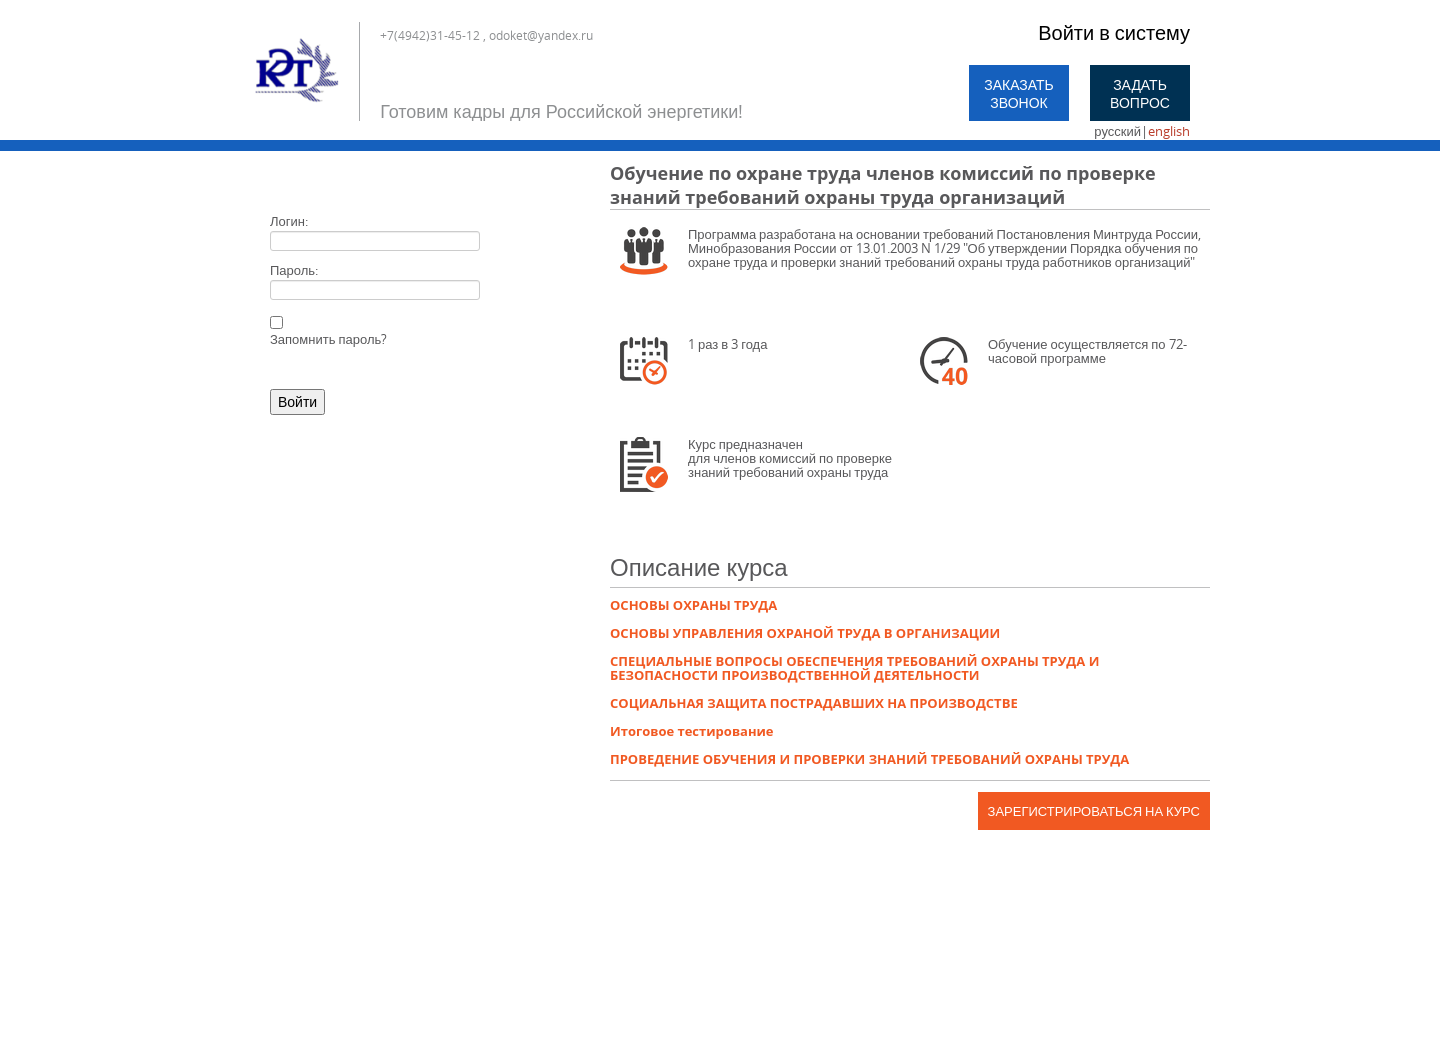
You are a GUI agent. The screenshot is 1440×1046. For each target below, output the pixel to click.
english (1169, 131)
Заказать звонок (1019, 93)
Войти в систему (1114, 32)
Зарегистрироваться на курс (1094, 811)
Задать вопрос (1140, 93)
